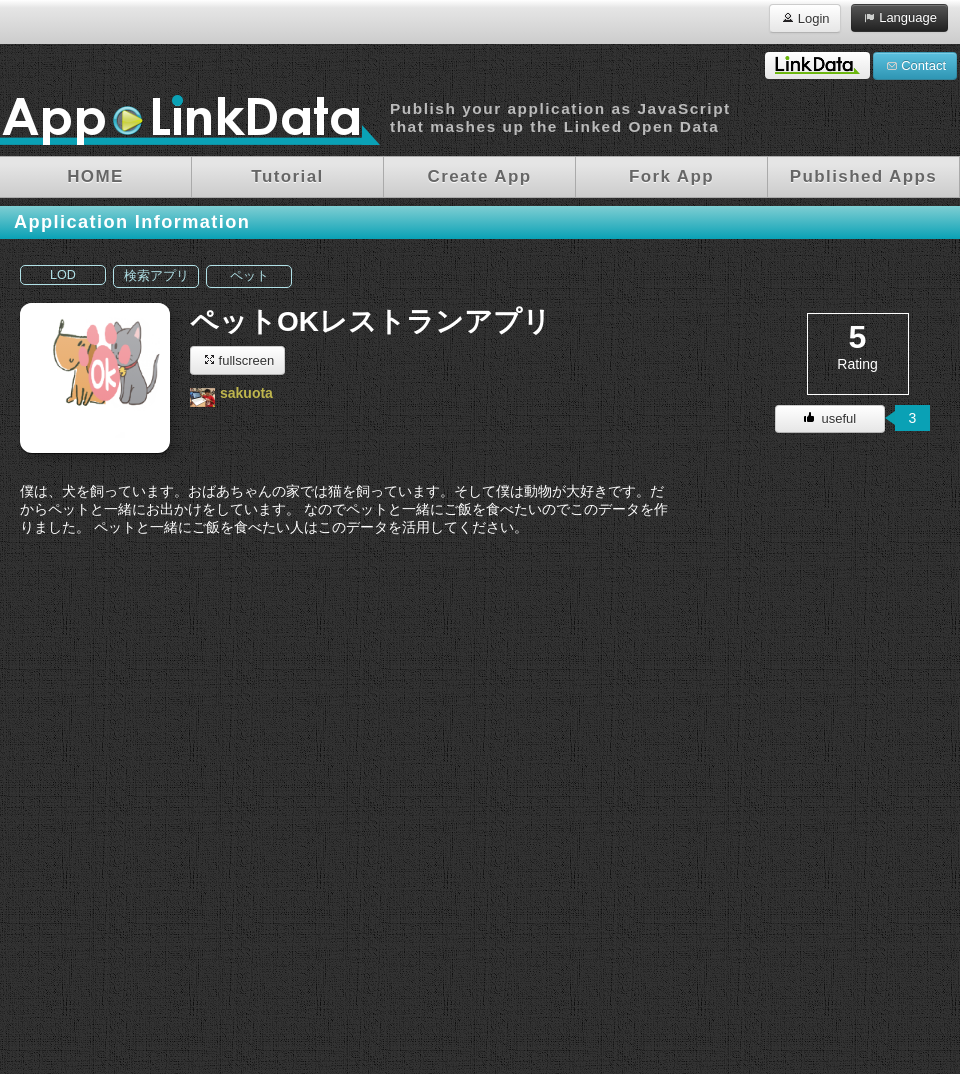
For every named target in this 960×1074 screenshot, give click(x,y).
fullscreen (237, 359)
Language (899, 17)
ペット (249, 276)
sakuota (246, 393)
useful (830, 418)
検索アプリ (156, 276)
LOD (63, 275)
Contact (915, 65)
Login (804, 17)
